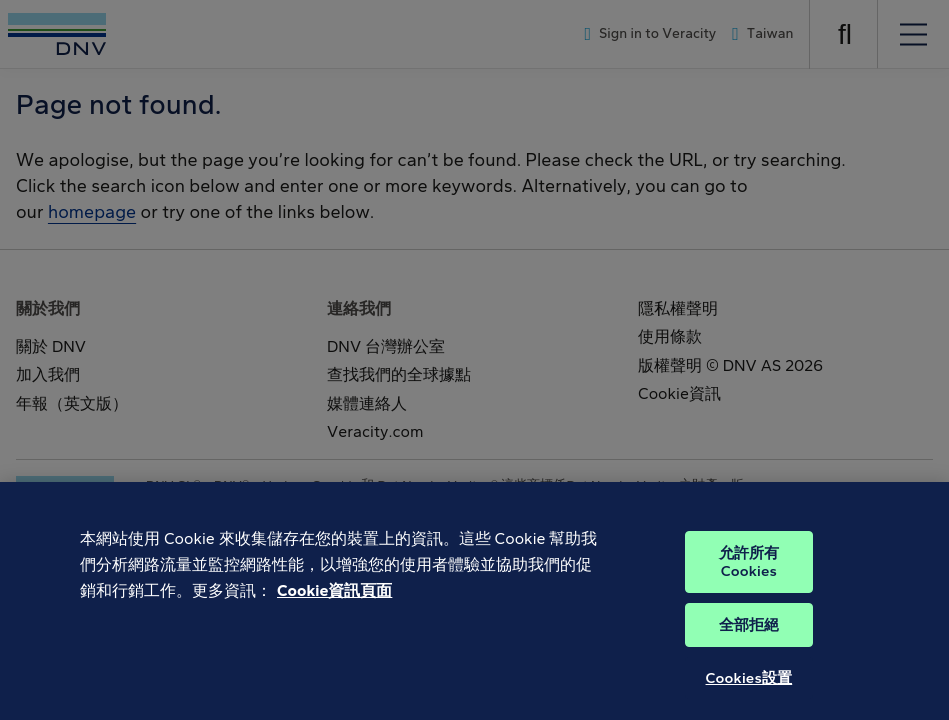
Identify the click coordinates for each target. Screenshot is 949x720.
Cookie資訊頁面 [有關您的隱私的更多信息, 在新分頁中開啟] (334, 603)
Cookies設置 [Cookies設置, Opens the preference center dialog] (749, 692)
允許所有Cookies (749, 576)
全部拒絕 (749, 639)
